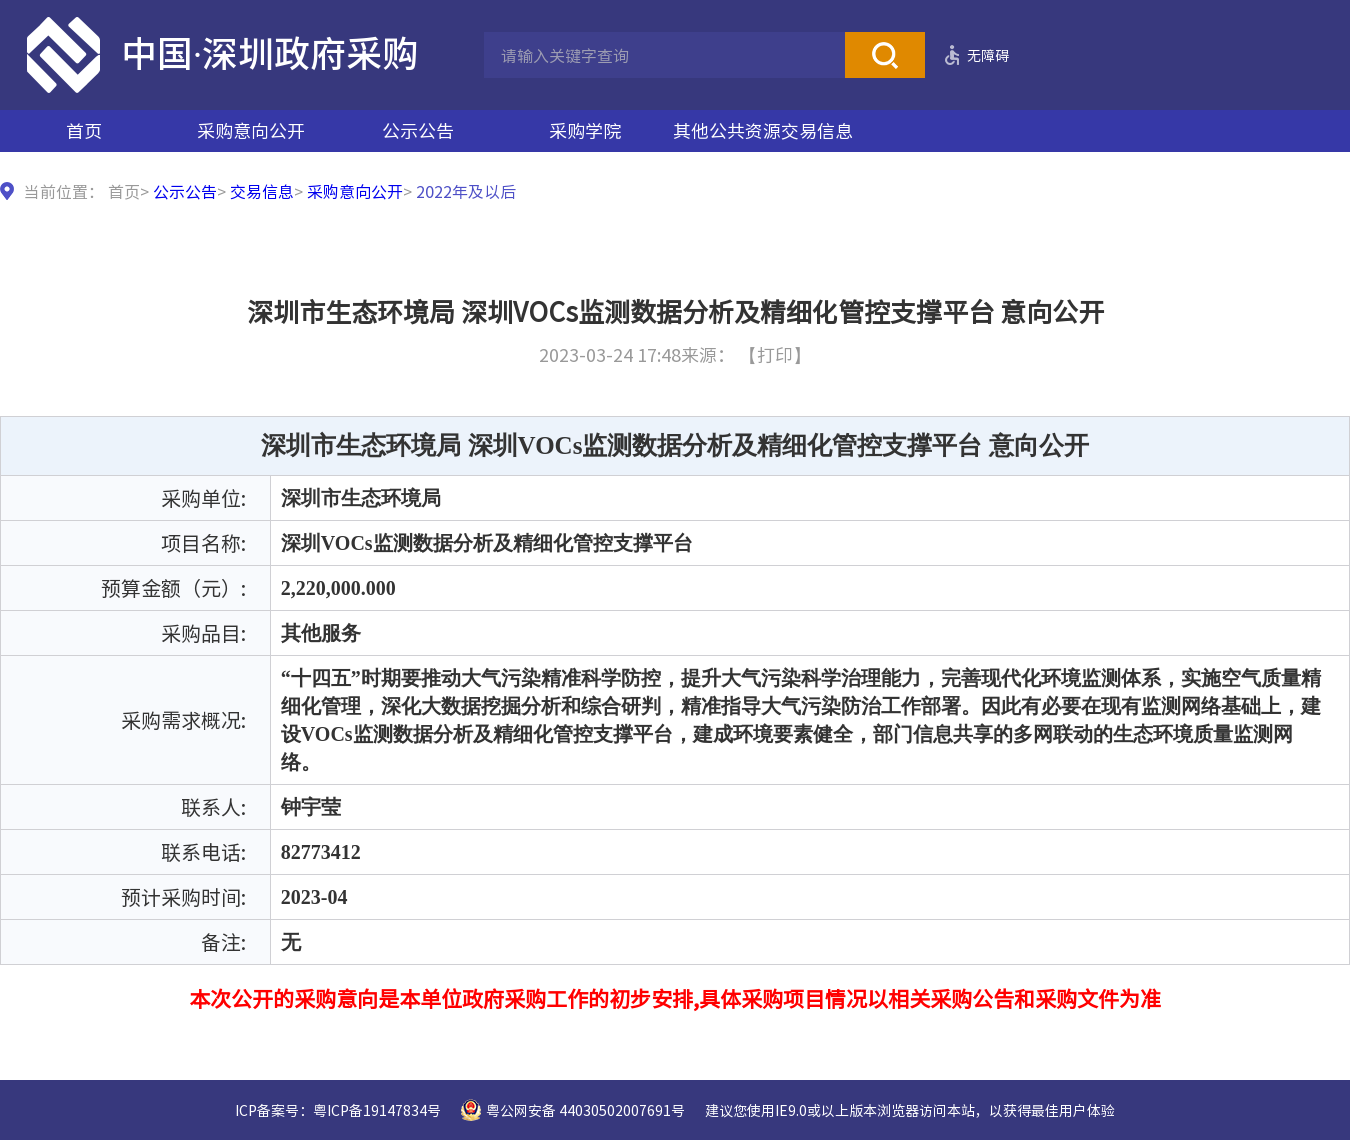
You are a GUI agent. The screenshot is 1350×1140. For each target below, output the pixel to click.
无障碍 (988, 55)
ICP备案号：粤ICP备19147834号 (338, 1110)
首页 (84, 130)
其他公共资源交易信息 (763, 130)
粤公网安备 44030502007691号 (585, 1110)
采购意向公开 (251, 130)
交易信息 (262, 191)
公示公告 (418, 130)
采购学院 (585, 130)
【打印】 (775, 354)
